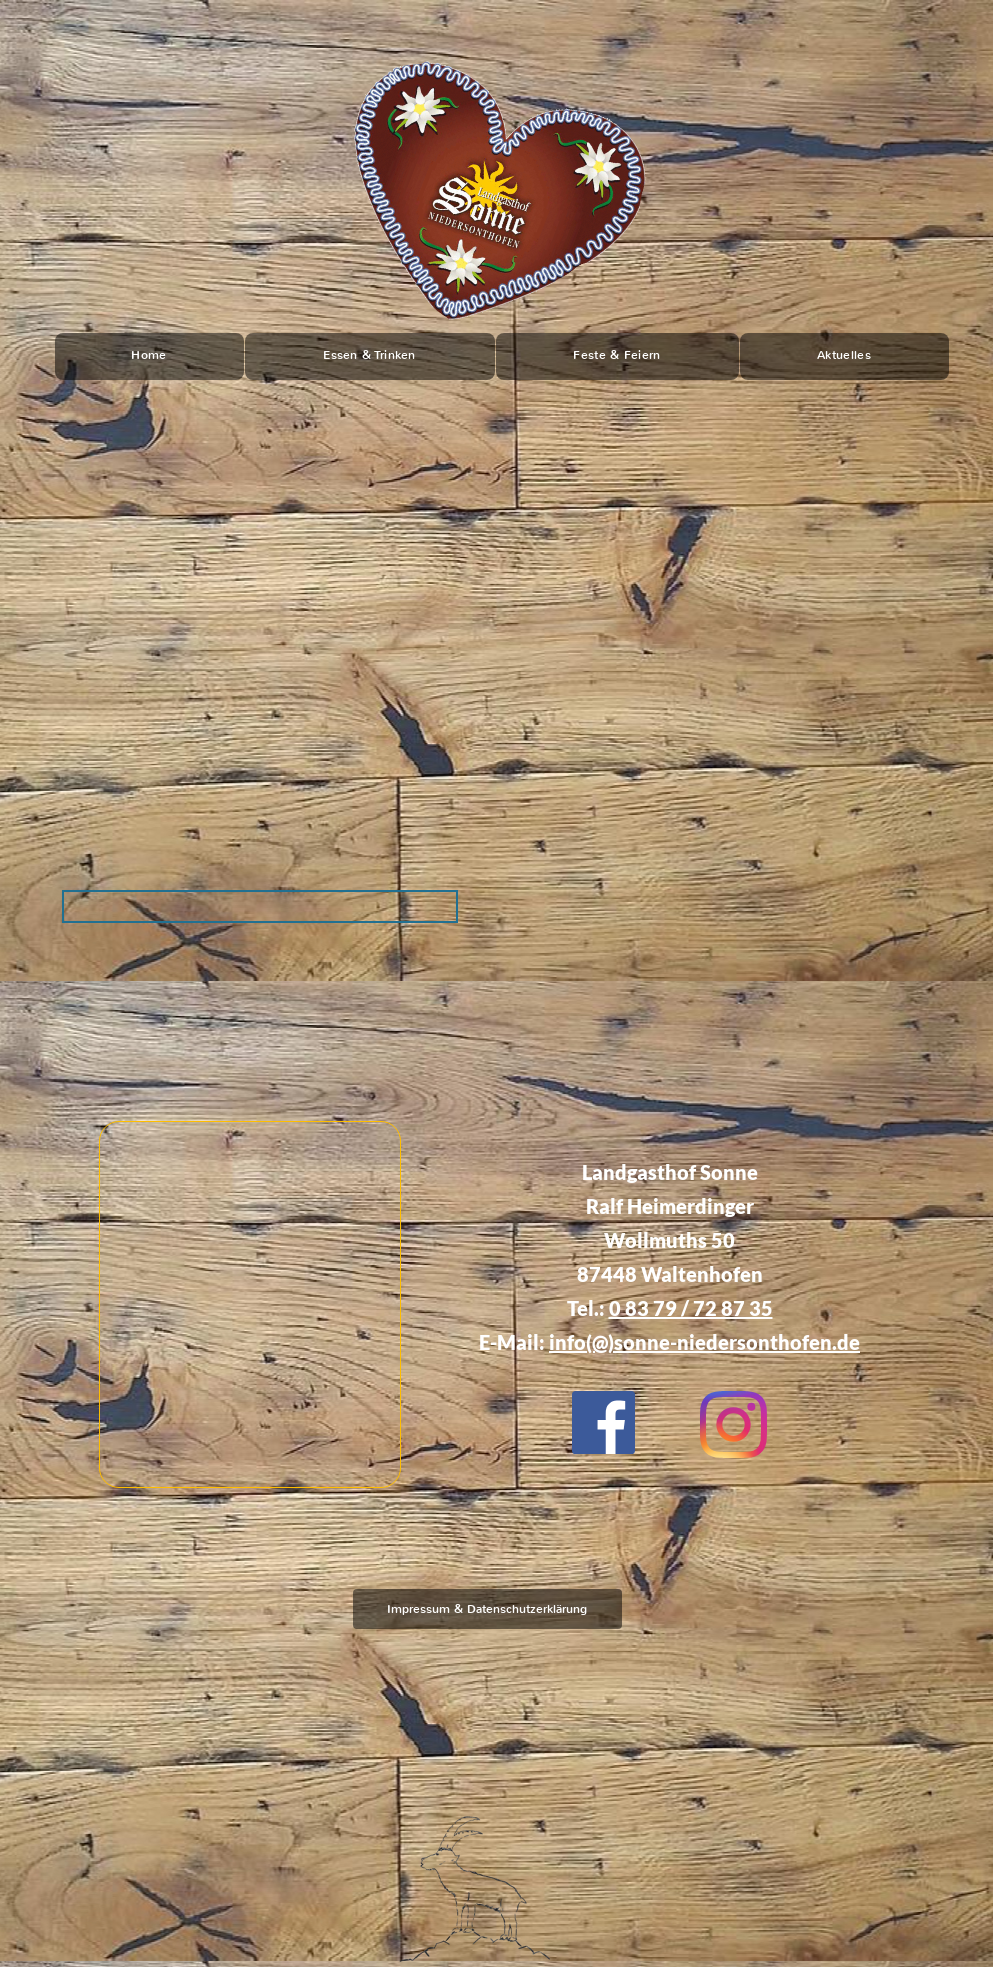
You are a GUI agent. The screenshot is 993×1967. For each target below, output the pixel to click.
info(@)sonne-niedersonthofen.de (704, 1342)
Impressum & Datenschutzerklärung (487, 1609)
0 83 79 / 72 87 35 (691, 1308)
